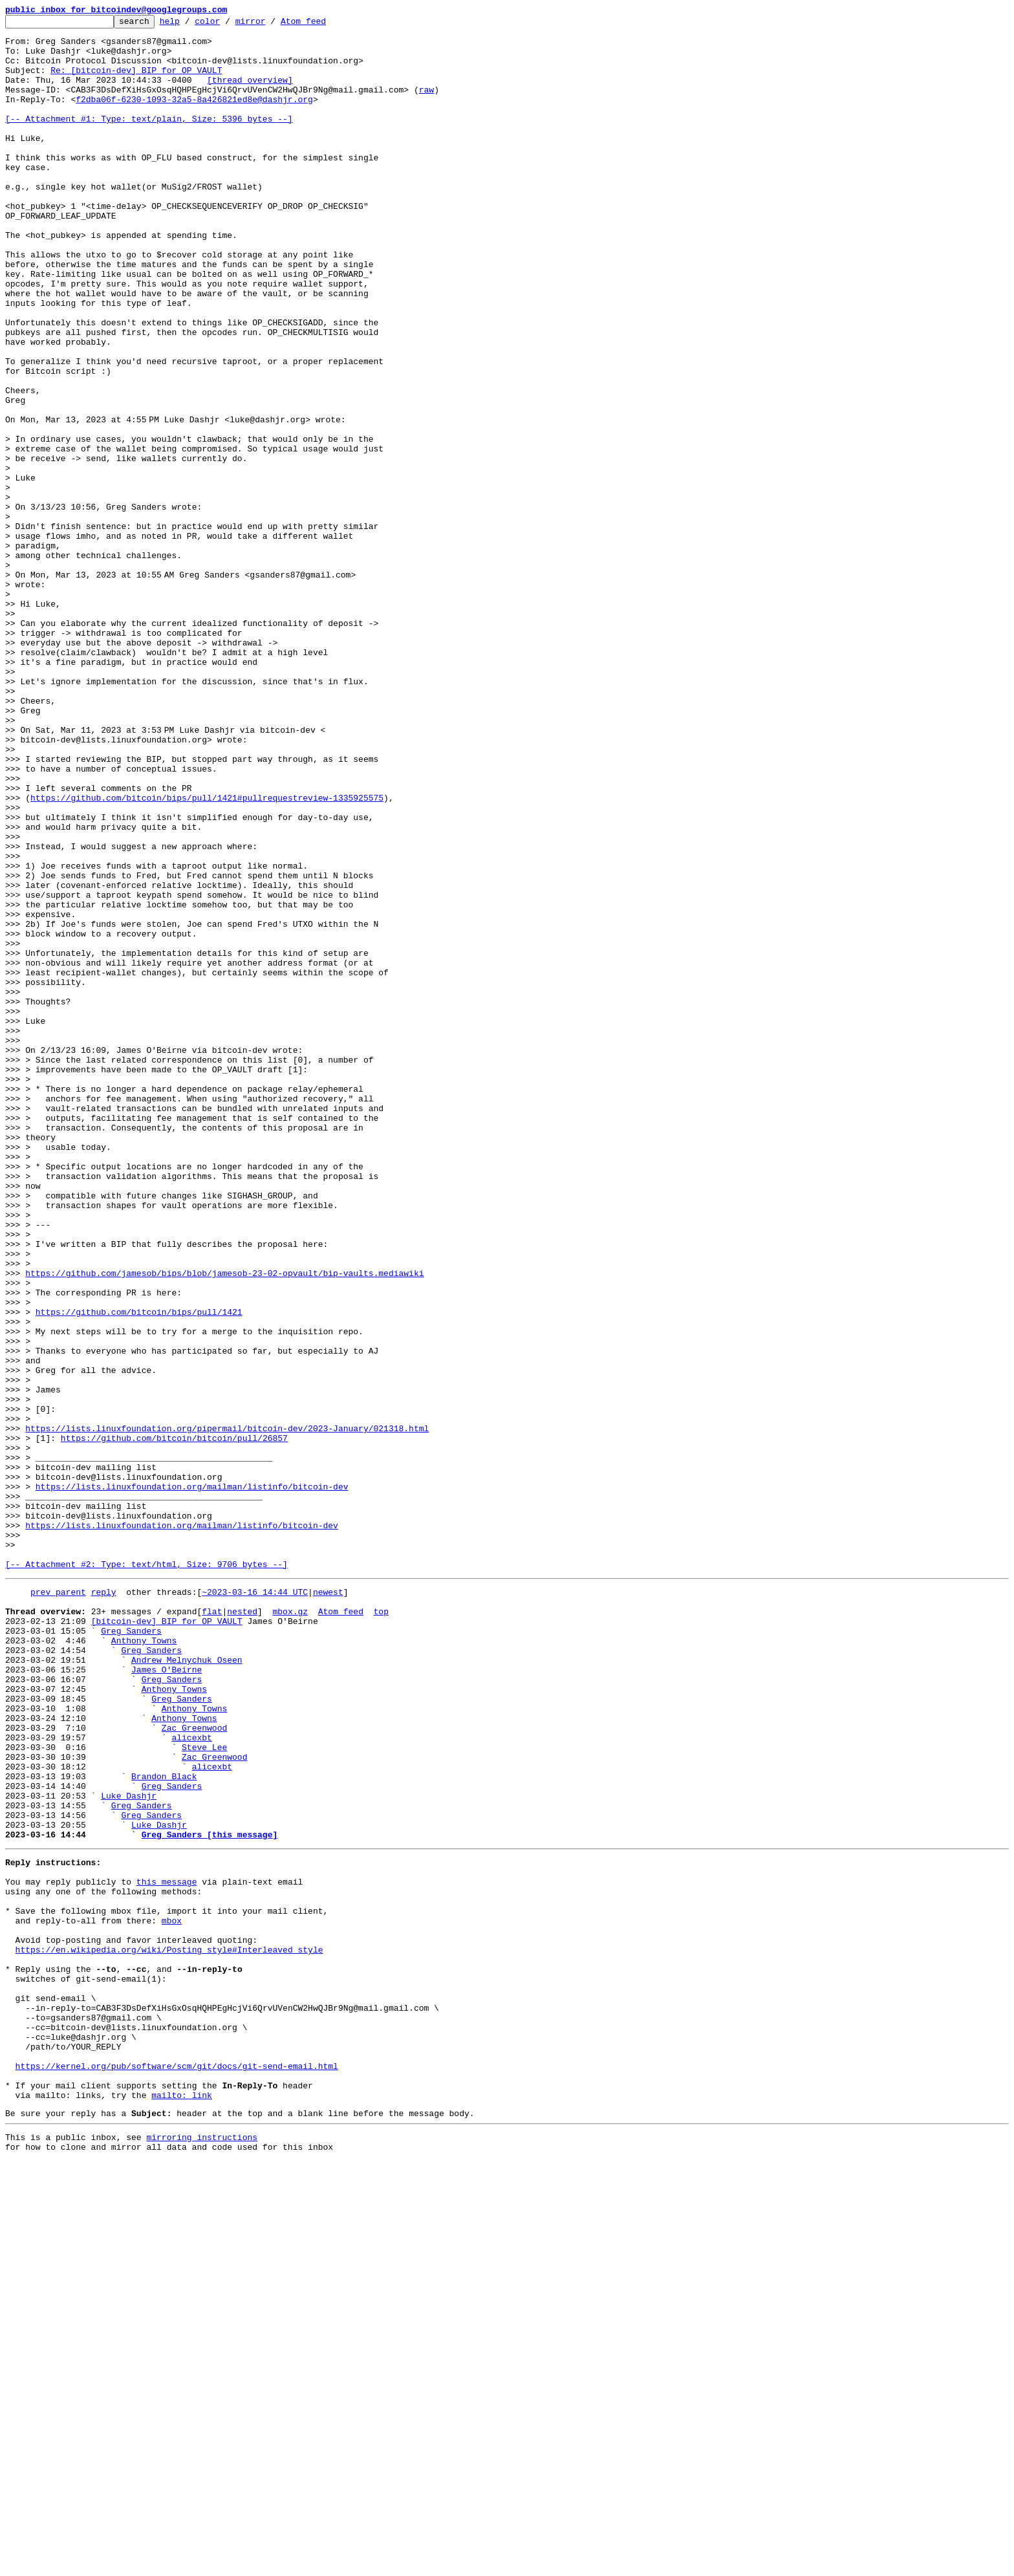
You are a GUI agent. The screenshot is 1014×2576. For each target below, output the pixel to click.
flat (212, 1927)
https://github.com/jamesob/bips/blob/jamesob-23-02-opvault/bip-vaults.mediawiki (224, 1525)
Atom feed (323, 24)
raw (426, 105)
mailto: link (181, 2504)
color (227, 24)
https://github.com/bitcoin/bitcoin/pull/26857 (174, 1723)
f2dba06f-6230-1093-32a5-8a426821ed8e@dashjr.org (194, 116)
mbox (172, 2294)
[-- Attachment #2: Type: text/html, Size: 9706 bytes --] (146, 1874)
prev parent (58, 1904)
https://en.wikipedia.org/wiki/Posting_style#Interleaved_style (169, 2329)
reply (103, 1904)
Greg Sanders (131, 1950)
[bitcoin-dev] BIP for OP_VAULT (167, 1939)
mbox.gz (290, 1927)
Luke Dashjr (128, 2148)
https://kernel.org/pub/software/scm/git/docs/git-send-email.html (177, 2469)
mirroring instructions (201, 2550)
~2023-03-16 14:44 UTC (255, 1904)
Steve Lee (204, 2090)
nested (242, 1927)
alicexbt (191, 2078)
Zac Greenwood (194, 2067)
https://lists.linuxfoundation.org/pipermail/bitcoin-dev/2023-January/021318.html (227, 1711)
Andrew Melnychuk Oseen (187, 1985)
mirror (270, 24)
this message (166, 2248)
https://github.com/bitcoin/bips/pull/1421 (139, 1571)
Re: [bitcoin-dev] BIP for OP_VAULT (136, 81)
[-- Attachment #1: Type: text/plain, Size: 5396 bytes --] (149, 140)
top (380, 1927)
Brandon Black (164, 2125)
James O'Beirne (166, 1997)
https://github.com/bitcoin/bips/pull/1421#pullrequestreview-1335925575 (206, 954)
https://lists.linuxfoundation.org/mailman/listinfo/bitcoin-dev (192, 1781)
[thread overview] (250, 93)
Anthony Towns (144, 1962)
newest (328, 1904)
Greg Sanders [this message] (210, 2195)
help (190, 24)
